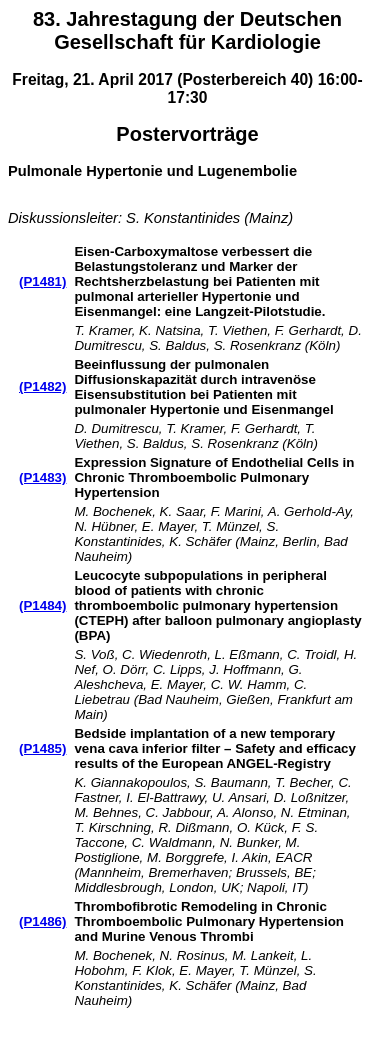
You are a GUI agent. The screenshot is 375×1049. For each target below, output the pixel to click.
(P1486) (42, 921)
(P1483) (42, 477)
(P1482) (42, 386)
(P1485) (42, 748)
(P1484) (42, 605)
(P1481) (42, 281)
